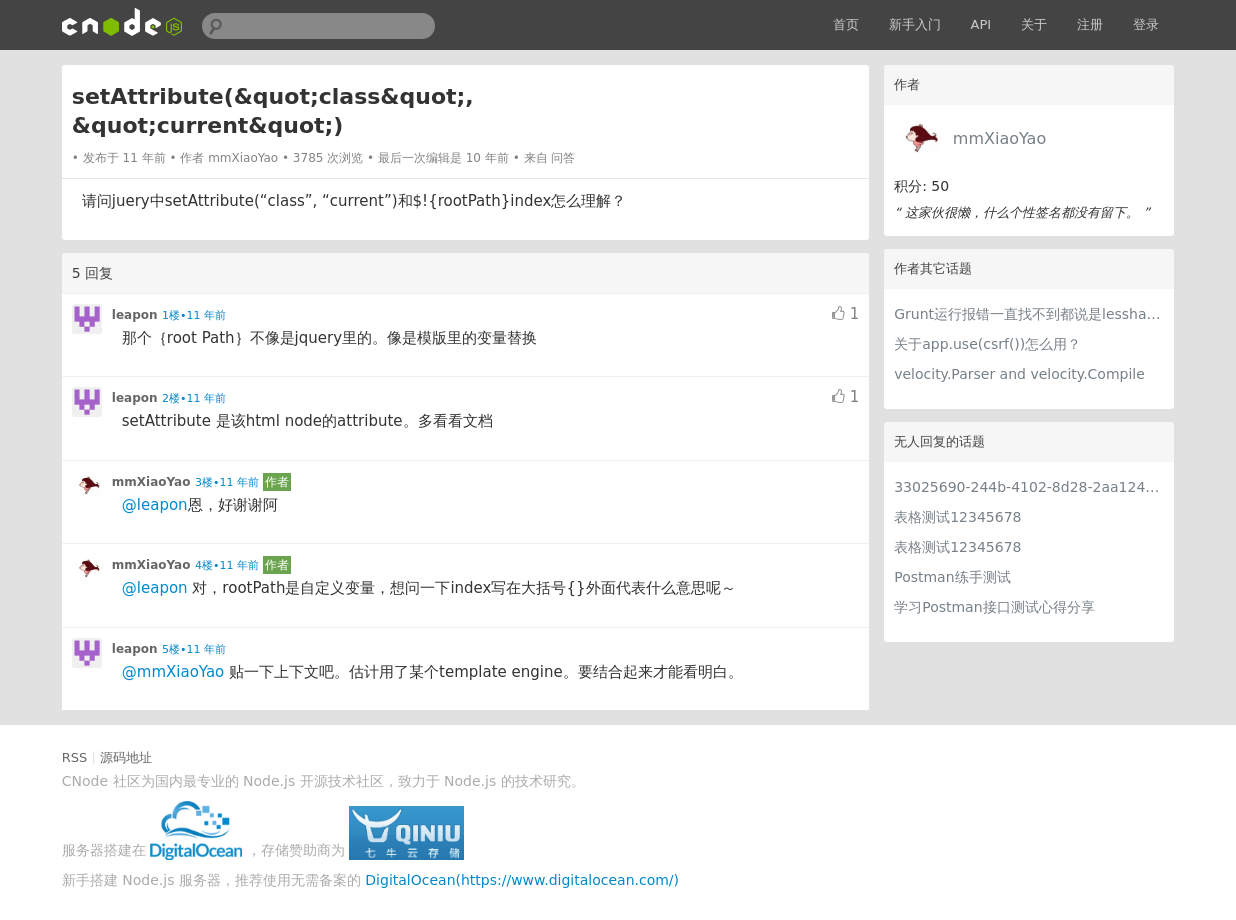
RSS (75, 757)
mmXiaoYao (999, 138)
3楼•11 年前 (227, 482)
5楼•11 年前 (194, 649)
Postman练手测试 (952, 577)
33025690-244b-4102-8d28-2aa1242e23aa (1029, 487)
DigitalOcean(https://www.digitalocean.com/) (522, 880)
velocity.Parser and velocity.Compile (1019, 374)
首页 (846, 24)
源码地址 (126, 757)
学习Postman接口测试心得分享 (994, 607)
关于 (1034, 24)
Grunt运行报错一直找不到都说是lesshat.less (1029, 314)
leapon (135, 315)
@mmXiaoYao (173, 672)
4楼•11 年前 (227, 565)
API (981, 24)
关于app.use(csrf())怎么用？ (987, 344)
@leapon (155, 505)
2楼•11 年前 (194, 398)
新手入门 (915, 24)
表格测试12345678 (957, 517)
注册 (1090, 24)
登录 (1146, 24)
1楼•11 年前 (194, 315)
